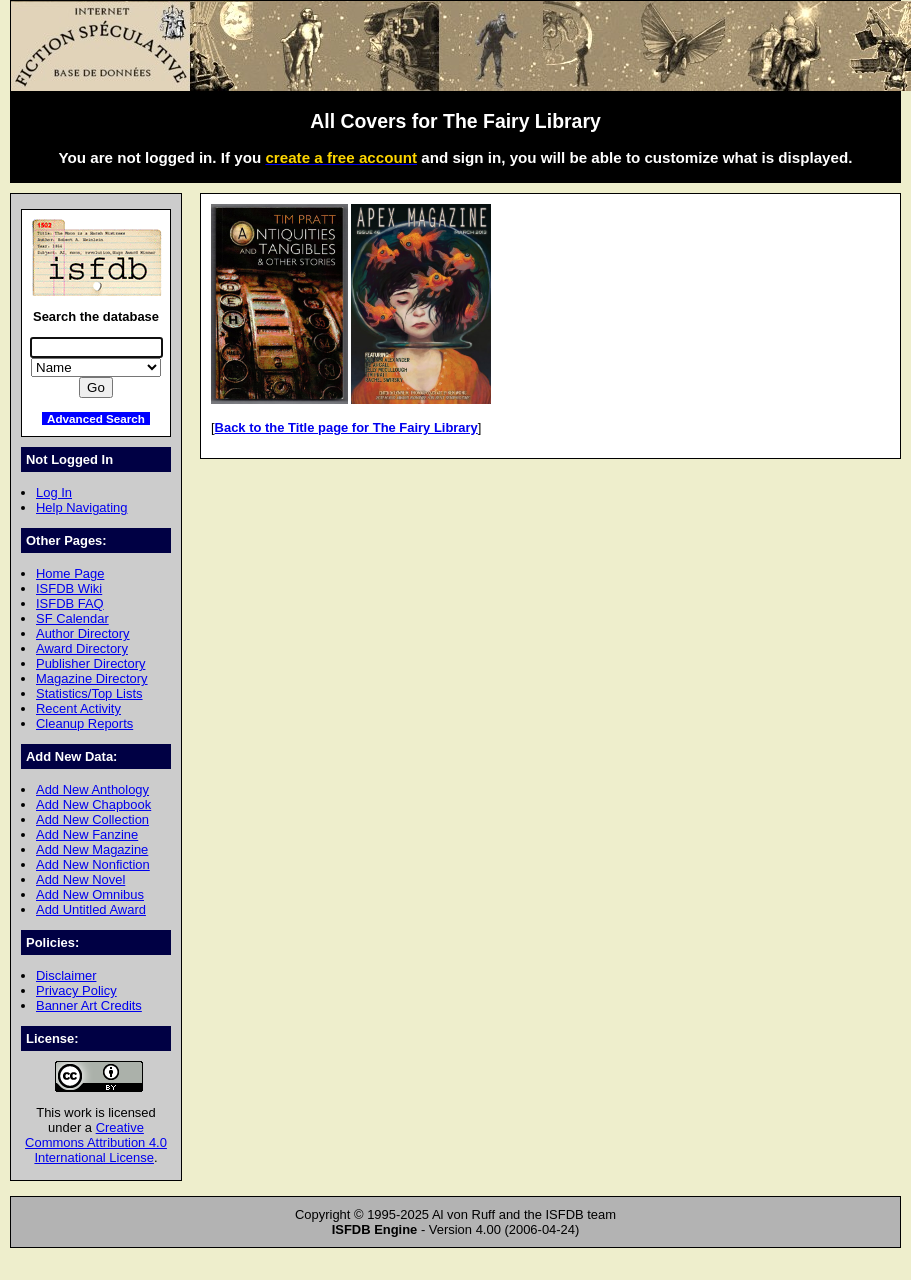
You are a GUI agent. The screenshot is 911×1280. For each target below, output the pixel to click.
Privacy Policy (76, 990)
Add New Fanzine (87, 834)
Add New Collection (92, 819)
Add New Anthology (92, 789)
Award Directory (82, 648)
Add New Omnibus (90, 894)
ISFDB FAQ (70, 603)
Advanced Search (96, 418)
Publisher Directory (90, 663)
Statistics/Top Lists (89, 693)
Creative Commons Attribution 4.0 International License (96, 1142)
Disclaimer (66, 975)
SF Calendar (72, 618)
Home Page (70, 573)
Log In (54, 492)
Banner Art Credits (89, 1005)
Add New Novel (80, 879)
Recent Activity (78, 708)
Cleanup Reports (84, 723)
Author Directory (83, 633)
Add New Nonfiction (93, 864)
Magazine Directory (92, 678)
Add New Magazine (92, 849)
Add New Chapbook (93, 804)
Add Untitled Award (91, 909)
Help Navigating (81, 507)
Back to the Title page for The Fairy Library (346, 427)
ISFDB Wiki (69, 588)
